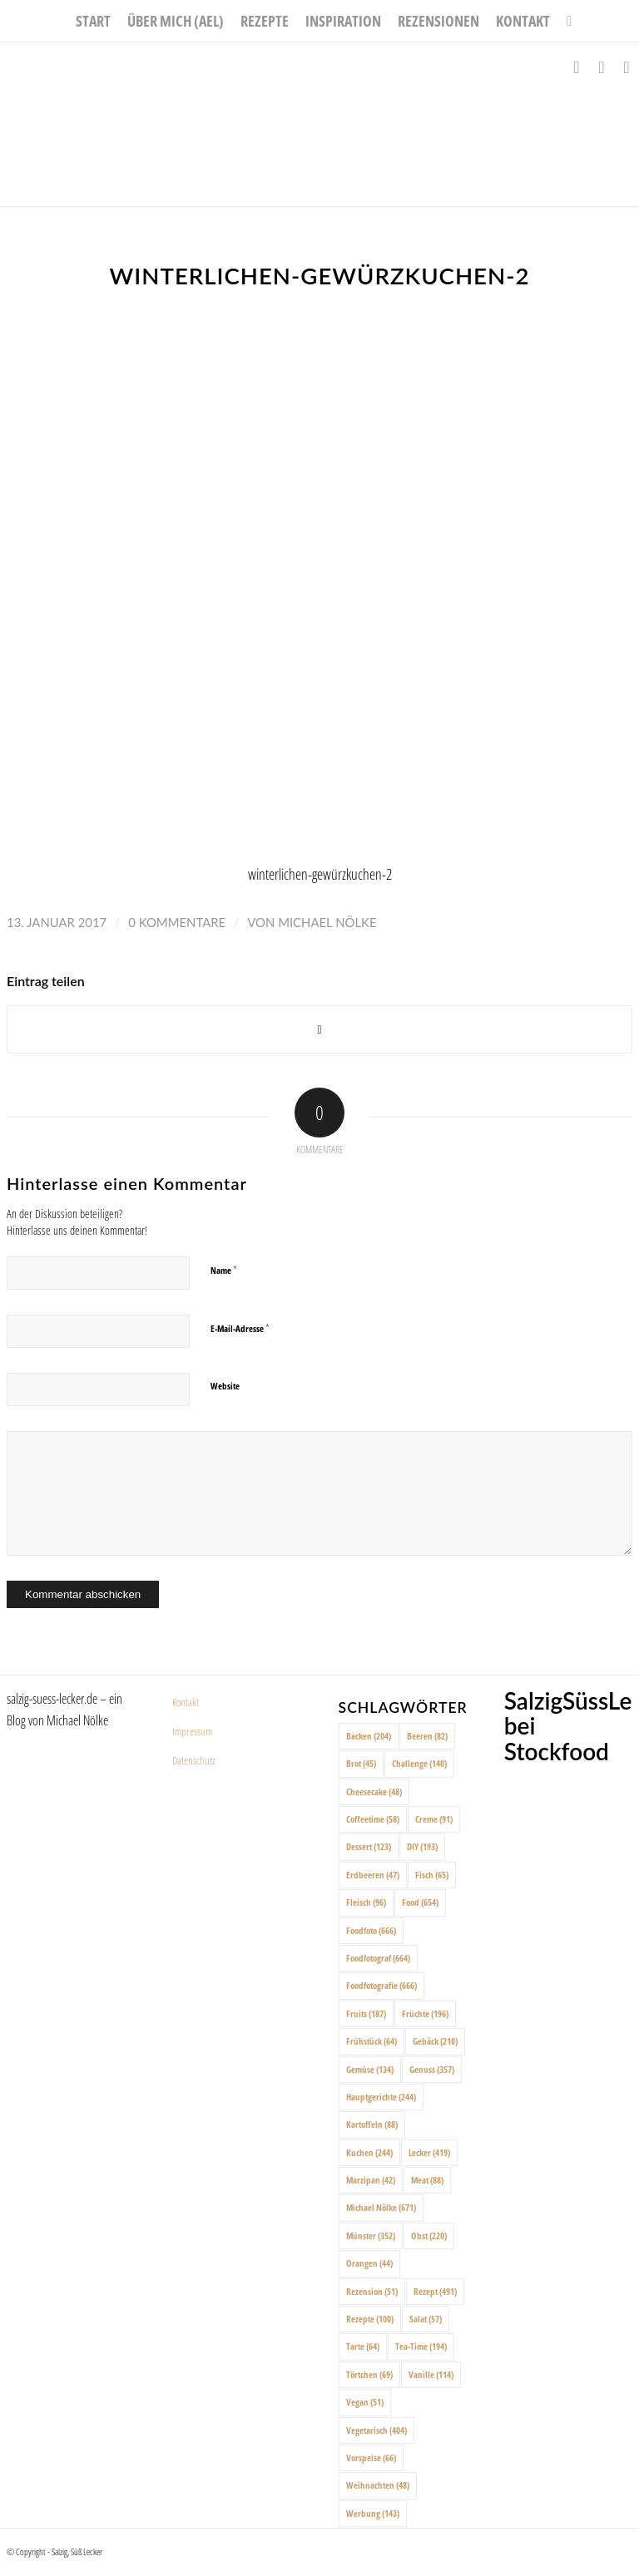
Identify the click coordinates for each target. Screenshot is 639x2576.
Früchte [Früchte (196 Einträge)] (425, 2013)
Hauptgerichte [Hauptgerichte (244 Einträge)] (381, 2096)
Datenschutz (193, 1760)
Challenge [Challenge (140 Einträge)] (419, 1763)
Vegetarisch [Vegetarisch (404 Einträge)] (376, 2430)
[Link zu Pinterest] (626, 67)
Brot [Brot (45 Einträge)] (361, 1763)
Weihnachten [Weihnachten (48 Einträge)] (377, 2485)
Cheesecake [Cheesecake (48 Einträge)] (374, 1791)
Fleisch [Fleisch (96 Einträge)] (366, 1902)
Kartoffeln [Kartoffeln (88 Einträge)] (372, 2124)
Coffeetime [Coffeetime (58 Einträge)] (372, 1819)
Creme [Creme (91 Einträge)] (434, 1819)
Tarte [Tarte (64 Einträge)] (362, 2346)
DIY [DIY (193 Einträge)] (422, 1846)
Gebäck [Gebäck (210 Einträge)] (435, 2041)
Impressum (192, 1731)
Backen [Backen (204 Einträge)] (368, 1736)
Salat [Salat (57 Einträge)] (425, 2318)
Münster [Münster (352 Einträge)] (370, 2235)
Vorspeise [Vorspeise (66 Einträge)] (371, 2457)
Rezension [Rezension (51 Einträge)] (372, 2291)
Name (224, 1269)
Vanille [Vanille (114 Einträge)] (431, 2374)
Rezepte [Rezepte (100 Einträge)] (370, 2318)
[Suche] (565, 21)
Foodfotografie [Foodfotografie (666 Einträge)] (381, 1985)
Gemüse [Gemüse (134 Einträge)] (370, 2069)
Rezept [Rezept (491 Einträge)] (435, 2291)
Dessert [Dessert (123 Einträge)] (368, 1846)
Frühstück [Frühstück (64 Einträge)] (371, 2041)
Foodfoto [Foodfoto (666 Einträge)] (371, 1930)
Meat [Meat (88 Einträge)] (427, 2180)
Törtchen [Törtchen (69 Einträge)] (369, 2374)
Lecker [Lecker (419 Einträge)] (429, 2152)
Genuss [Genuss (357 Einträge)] (431, 2069)
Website (225, 1385)
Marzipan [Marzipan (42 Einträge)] (370, 2180)
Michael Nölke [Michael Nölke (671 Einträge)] (381, 2207)
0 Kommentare (176, 922)
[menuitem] (93, 21)
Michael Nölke (327, 922)
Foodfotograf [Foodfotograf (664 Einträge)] (378, 1958)
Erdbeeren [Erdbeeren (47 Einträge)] (372, 1874)
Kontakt (185, 1702)
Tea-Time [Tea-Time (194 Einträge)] (421, 2346)
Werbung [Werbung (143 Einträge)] (372, 2513)
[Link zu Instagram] (601, 67)
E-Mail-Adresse (240, 1327)
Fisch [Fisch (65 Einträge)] (431, 1874)
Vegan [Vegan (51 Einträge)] (365, 2402)
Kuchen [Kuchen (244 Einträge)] (369, 2152)
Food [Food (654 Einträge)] (420, 1902)
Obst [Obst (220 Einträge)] (429, 2235)
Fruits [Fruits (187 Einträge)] (366, 2013)
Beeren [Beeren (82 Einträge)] (427, 1736)
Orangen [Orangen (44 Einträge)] (369, 2263)
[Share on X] (319, 1030)
